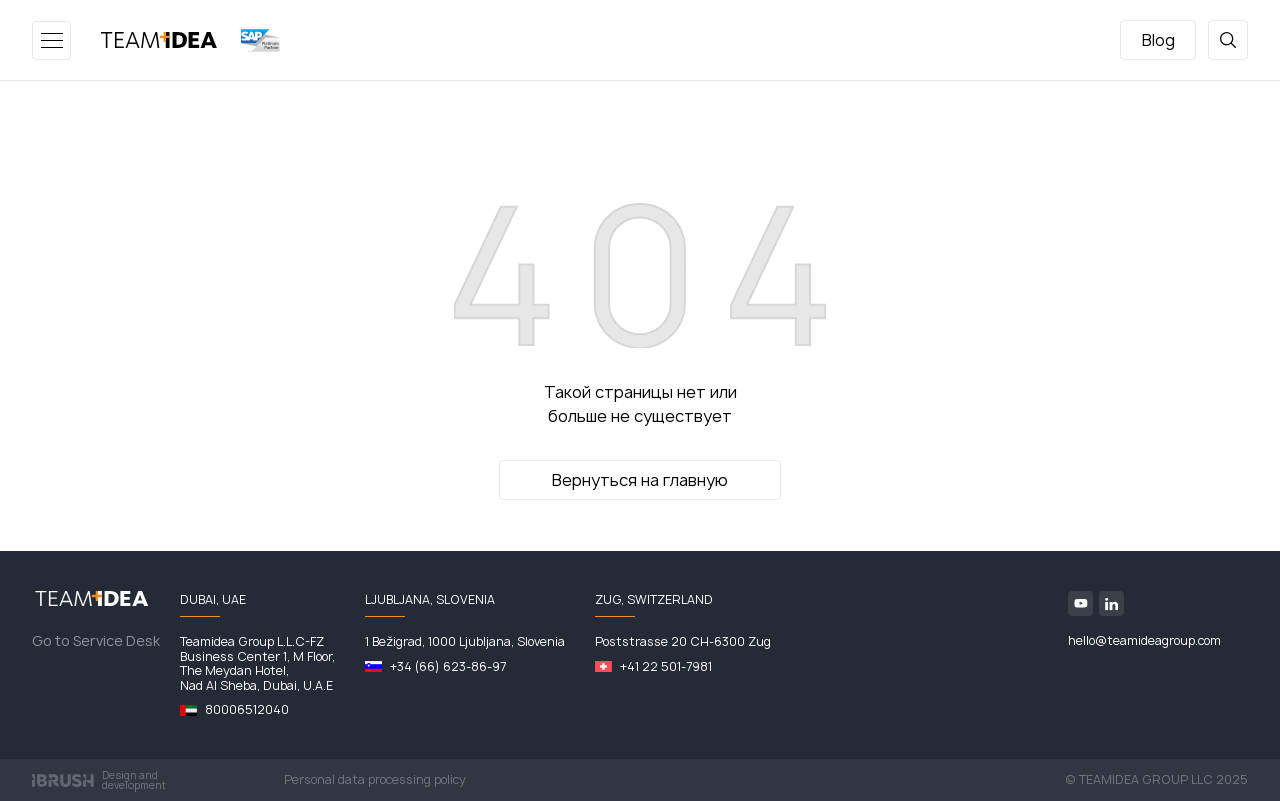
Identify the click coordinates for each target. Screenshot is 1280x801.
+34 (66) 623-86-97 (448, 666)
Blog (1158, 40)
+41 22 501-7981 (666, 666)
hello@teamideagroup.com (1144, 640)
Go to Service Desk (96, 640)
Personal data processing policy (375, 779)
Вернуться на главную (640, 480)
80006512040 (247, 709)
